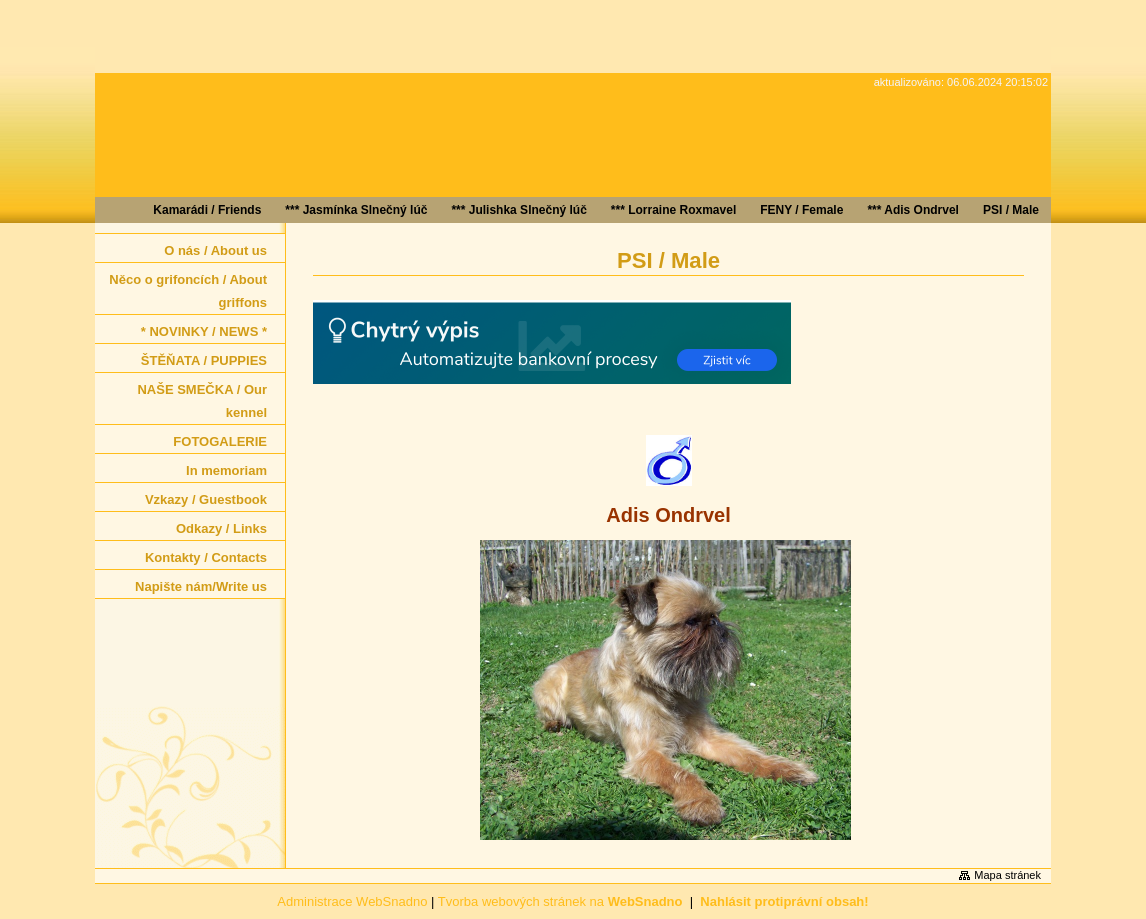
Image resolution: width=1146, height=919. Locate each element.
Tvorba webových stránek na (560, 901)
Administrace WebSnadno (352, 901)
